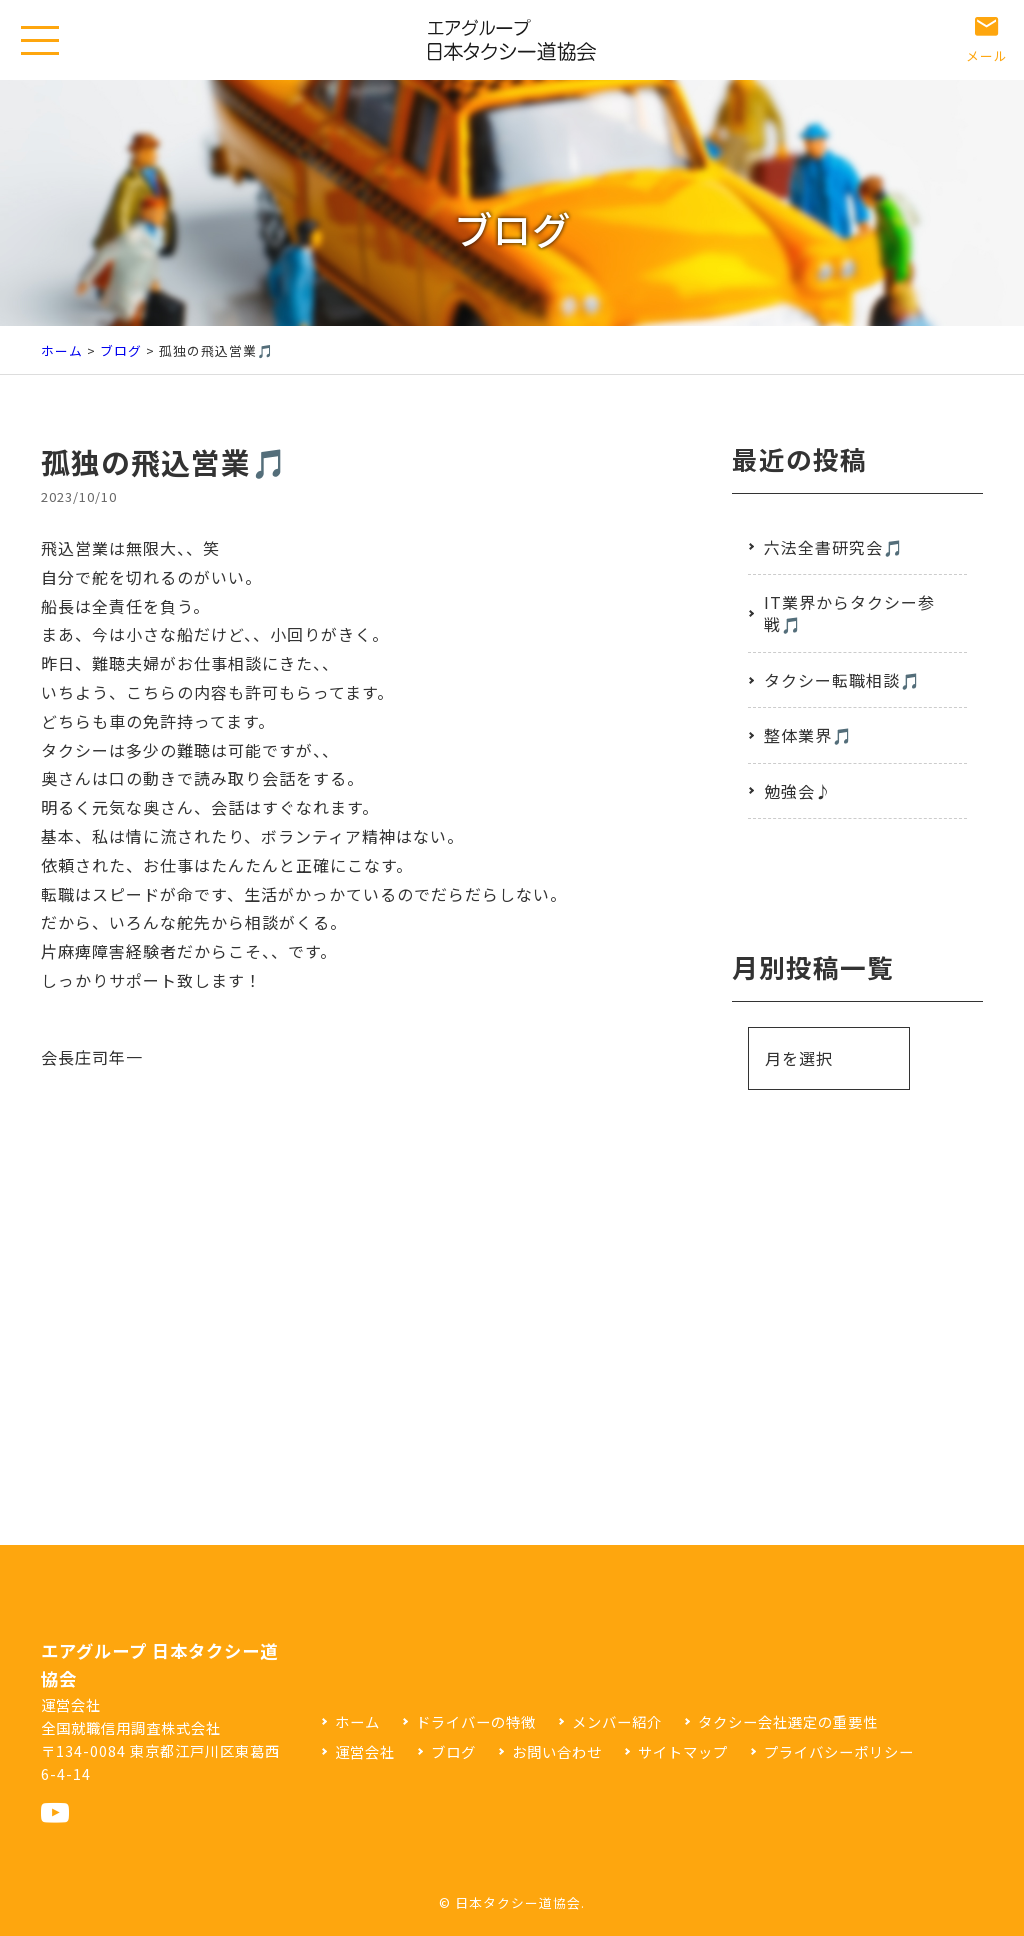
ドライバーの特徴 (476, 1721)
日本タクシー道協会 (518, 1902)
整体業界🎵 (808, 735)
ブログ (121, 350)
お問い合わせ (557, 1751)
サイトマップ (683, 1751)
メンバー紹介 (617, 1721)
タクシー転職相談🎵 (842, 680)
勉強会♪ (798, 791)
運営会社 (365, 1751)
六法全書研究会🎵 (834, 547)
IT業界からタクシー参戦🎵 (849, 613)
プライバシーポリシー (839, 1751)
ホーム (62, 350)
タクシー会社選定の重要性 (788, 1721)
